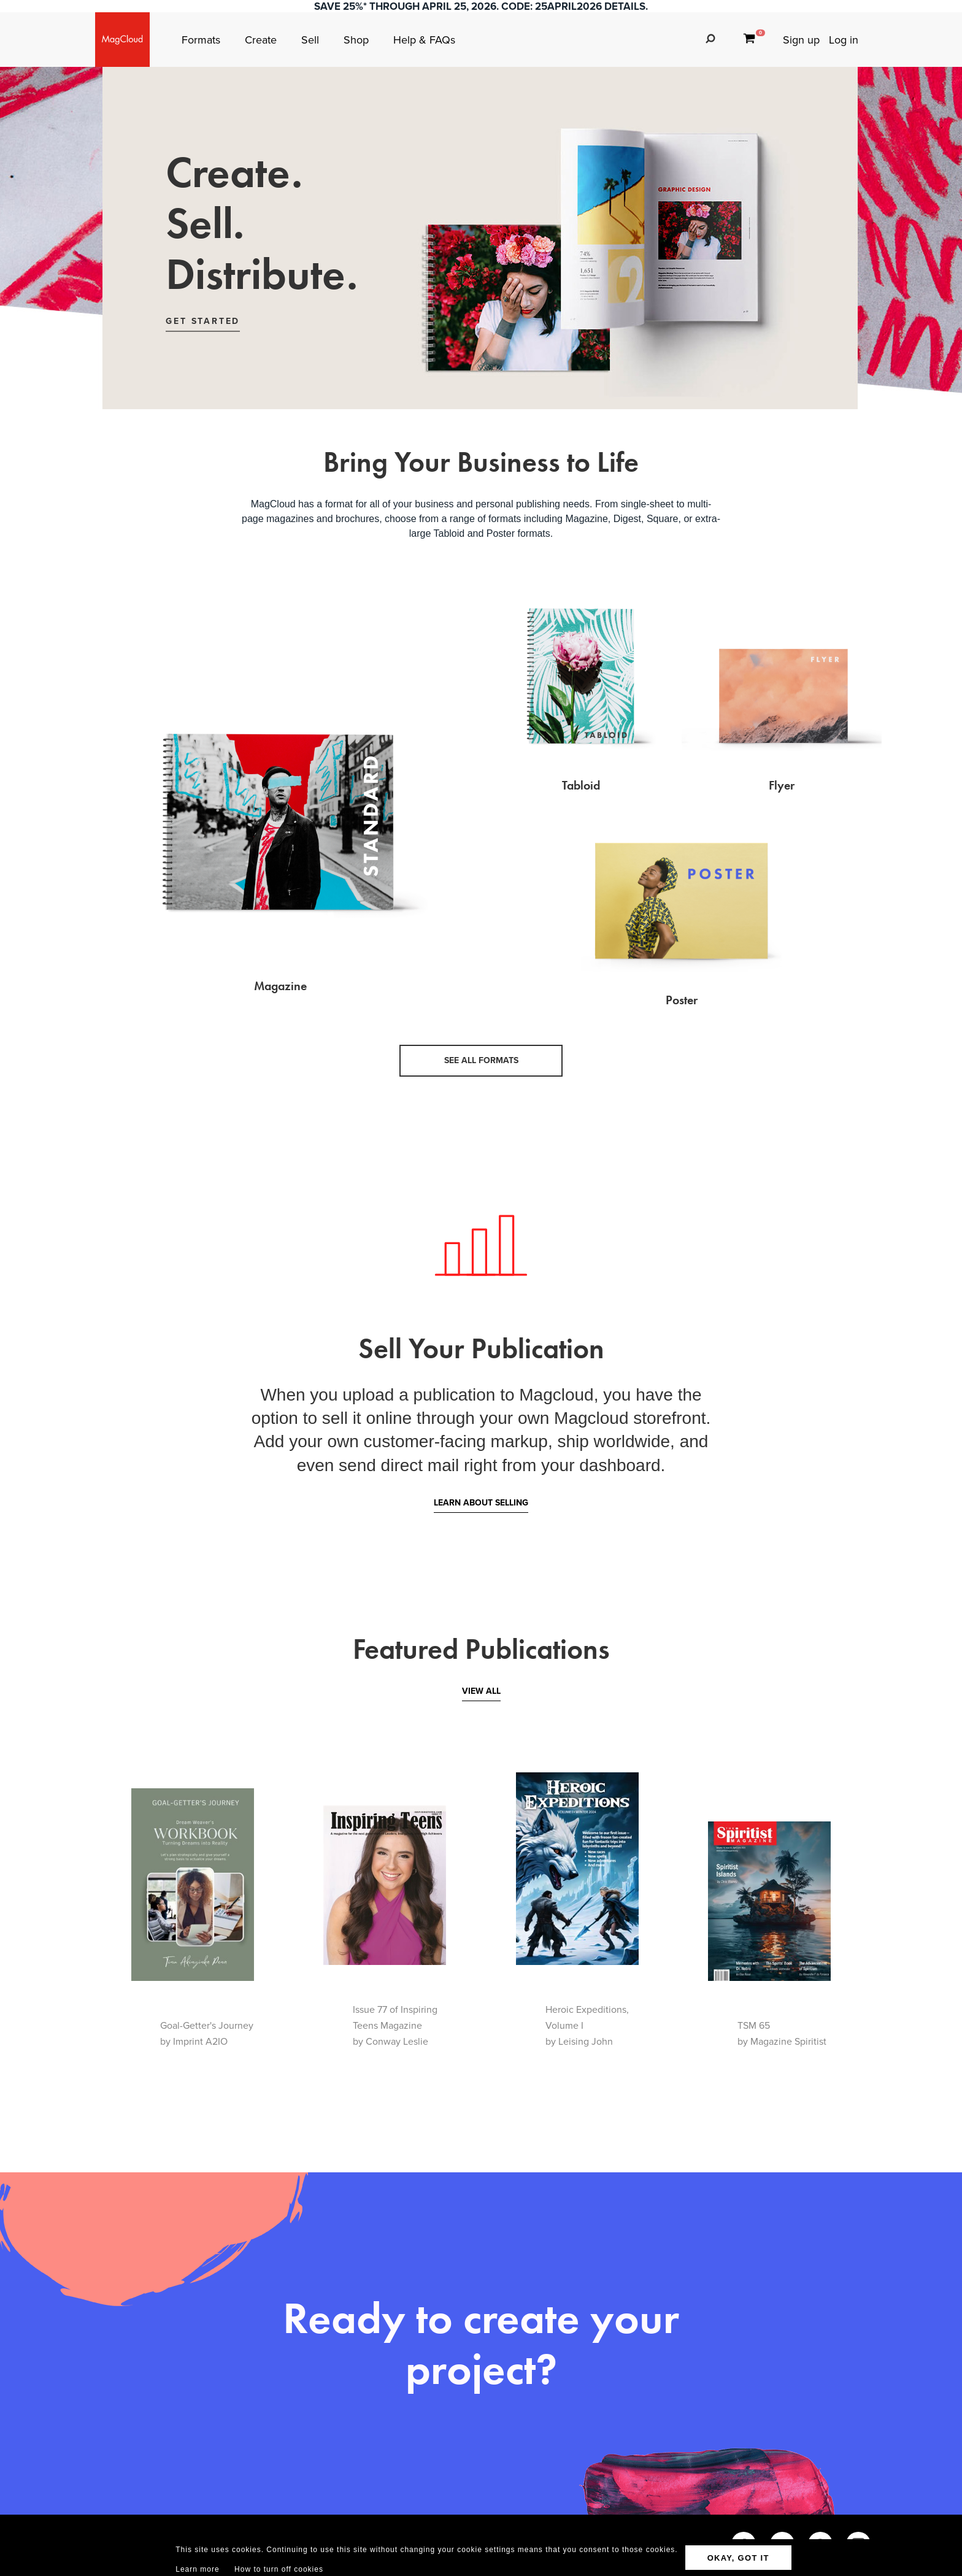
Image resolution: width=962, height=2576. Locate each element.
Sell (311, 40)
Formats (202, 40)
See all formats (481, 1060)
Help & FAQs (424, 40)
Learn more (197, 2569)
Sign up (801, 40)
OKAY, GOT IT (738, 2558)
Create (262, 40)
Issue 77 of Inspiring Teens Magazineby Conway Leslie (395, 2025)
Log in (843, 40)
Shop (358, 40)
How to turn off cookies (278, 2569)
